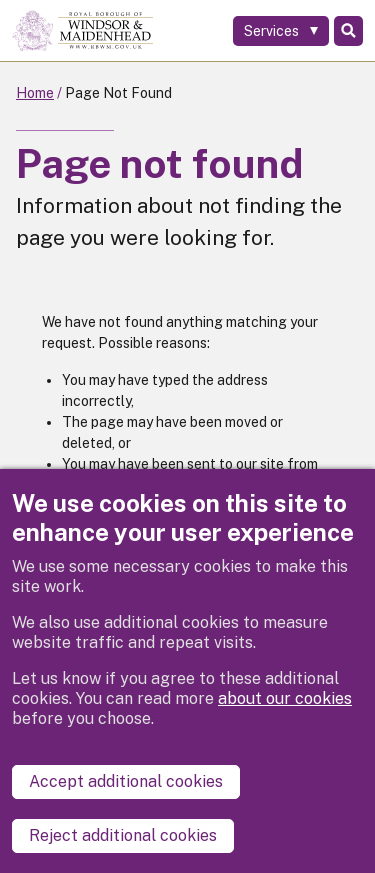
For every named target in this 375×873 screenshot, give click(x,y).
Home (35, 93)
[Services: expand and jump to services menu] (281, 31)
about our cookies (285, 698)
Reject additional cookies (123, 835)
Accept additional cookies (126, 781)
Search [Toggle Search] (348, 31)
